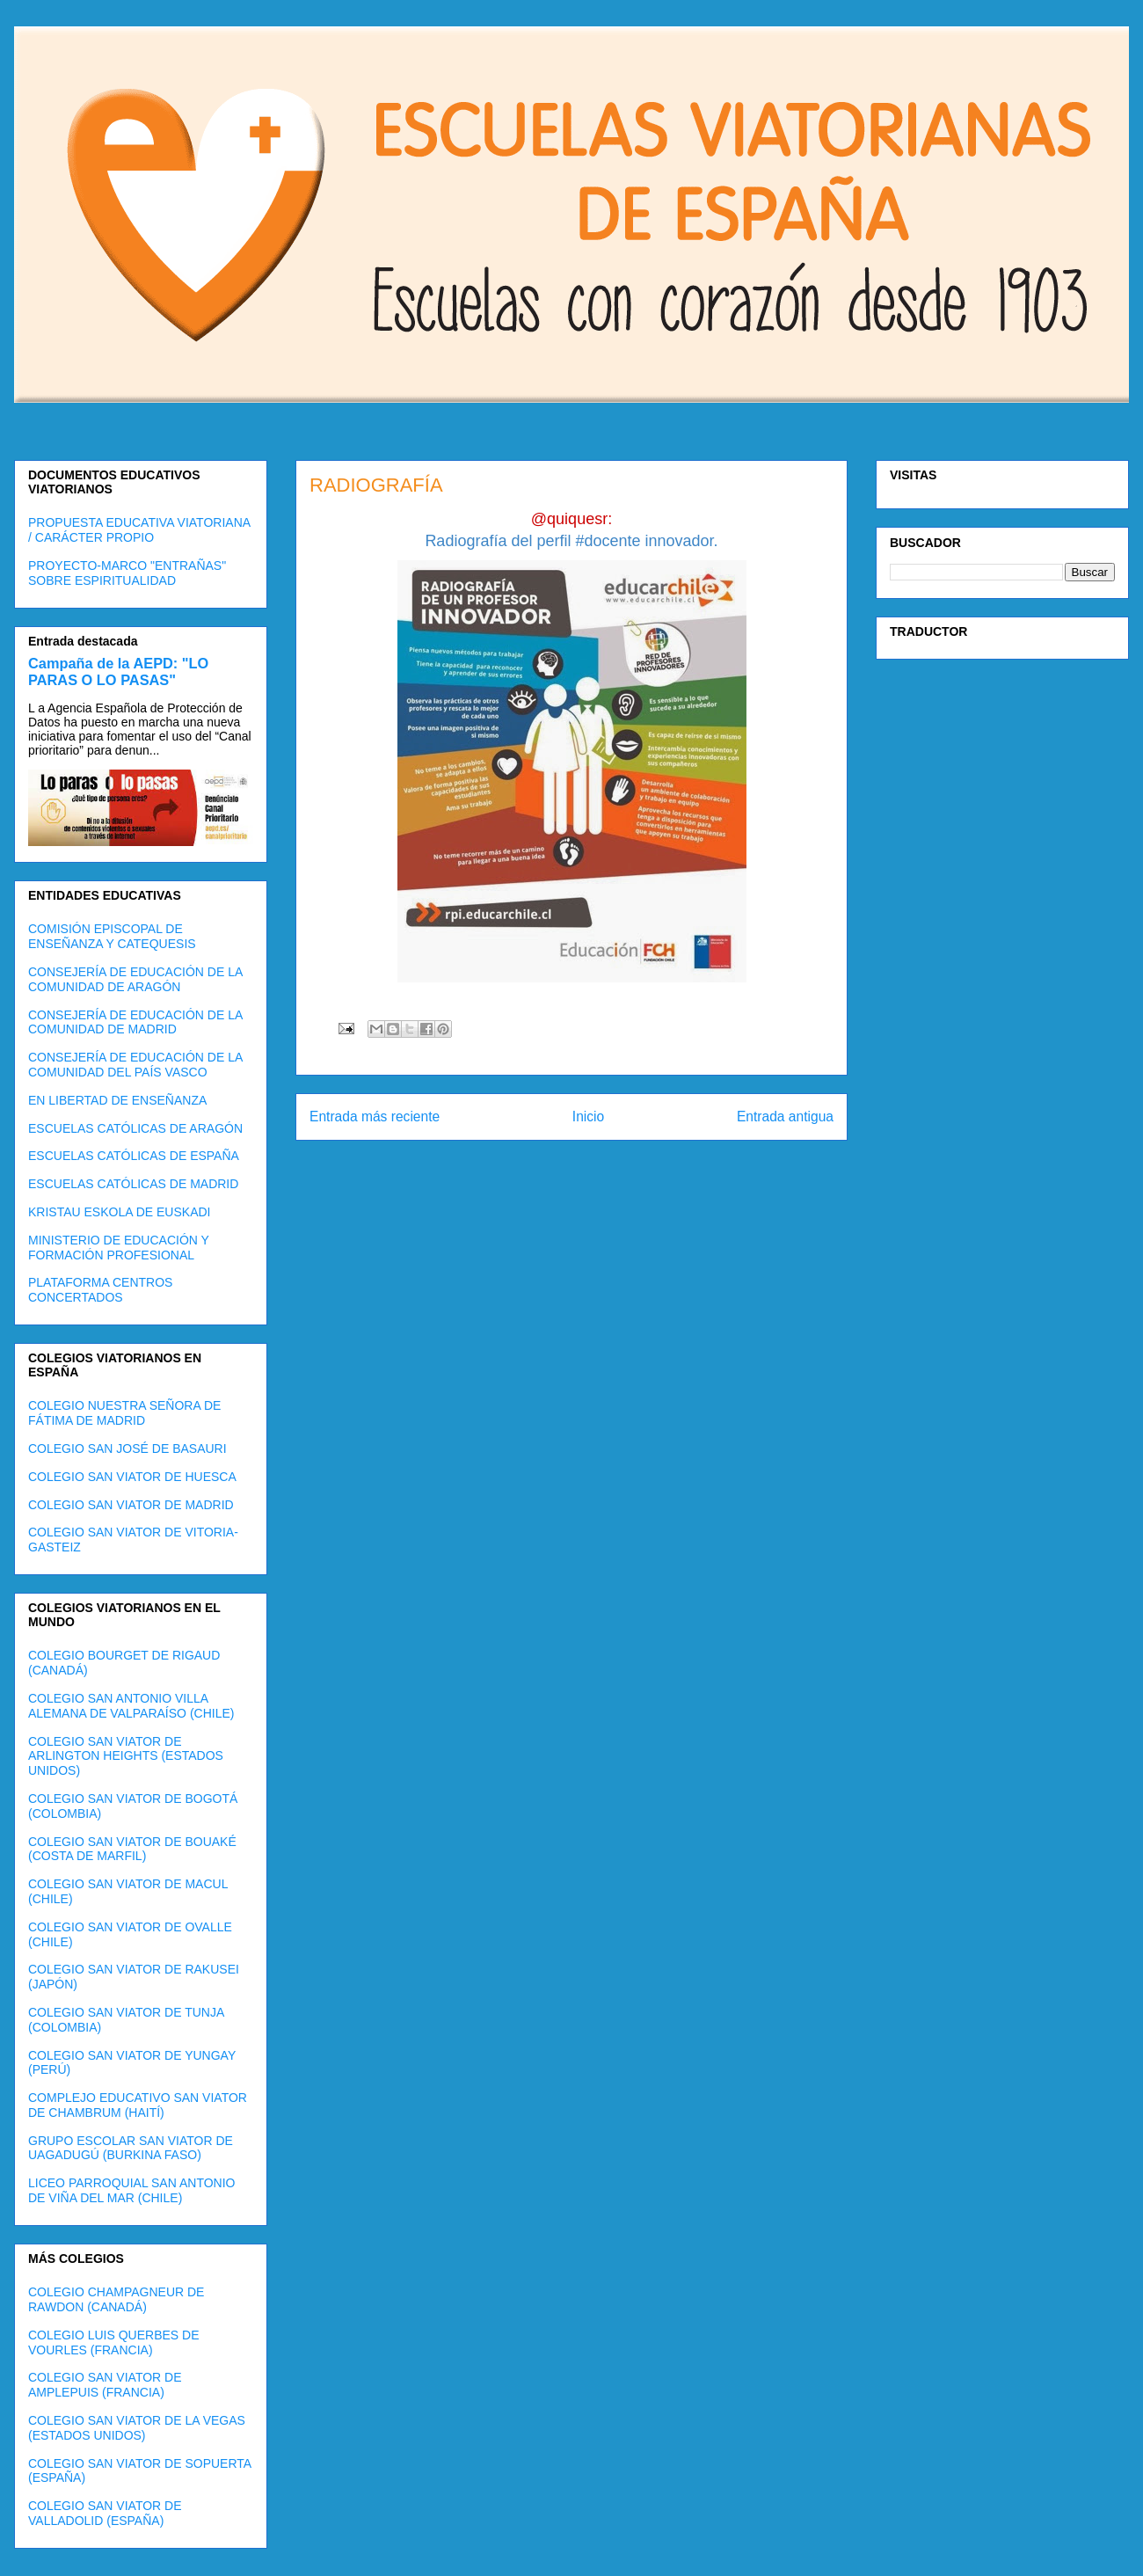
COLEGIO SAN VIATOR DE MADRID (131, 1505)
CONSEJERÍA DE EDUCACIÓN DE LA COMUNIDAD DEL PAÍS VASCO (135, 1064)
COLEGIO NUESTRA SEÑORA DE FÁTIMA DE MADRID (124, 1412)
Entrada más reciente (374, 1116)
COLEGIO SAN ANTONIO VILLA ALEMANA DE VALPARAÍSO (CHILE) (131, 1705)
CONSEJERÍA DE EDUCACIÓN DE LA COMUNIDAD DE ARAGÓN (135, 979)
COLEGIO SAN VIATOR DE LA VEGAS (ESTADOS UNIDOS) (136, 2427)
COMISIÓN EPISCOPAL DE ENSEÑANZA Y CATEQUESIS (112, 936)
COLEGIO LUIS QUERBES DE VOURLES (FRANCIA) (114, 2342)
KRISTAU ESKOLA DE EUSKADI (119, 1212)
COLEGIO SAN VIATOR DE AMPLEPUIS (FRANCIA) (105, 2384)
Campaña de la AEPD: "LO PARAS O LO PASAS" (118, 671)
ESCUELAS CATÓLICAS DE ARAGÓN (135, 1128)
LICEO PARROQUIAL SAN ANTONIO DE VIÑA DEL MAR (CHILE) (131, 2190)
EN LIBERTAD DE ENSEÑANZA (117, 1100)
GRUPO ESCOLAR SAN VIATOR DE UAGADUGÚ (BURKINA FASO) (130, 2148)
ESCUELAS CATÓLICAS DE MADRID (133, 1184)
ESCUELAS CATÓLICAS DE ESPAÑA (133, 1156)
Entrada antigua (785, 1116)
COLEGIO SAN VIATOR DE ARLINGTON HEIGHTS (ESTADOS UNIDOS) (125, 1756)
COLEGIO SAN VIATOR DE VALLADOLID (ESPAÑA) (105, 2513)
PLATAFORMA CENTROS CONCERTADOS (100, 1289)
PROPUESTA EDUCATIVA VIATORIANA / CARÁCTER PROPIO (139, 529)
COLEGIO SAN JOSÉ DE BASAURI (127, 1448)
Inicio (588, 1116)
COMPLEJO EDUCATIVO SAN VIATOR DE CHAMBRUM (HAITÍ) (137, 2105)
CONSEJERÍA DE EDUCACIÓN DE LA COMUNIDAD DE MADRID (135, 1022)
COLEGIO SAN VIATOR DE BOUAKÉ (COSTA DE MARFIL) (132, 1849)
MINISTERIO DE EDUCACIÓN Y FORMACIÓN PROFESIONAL (118, 1247)
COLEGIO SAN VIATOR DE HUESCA (132, 1477)
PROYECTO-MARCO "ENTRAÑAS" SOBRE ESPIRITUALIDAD (127, 572)
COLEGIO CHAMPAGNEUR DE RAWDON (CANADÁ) (116, 2299)
